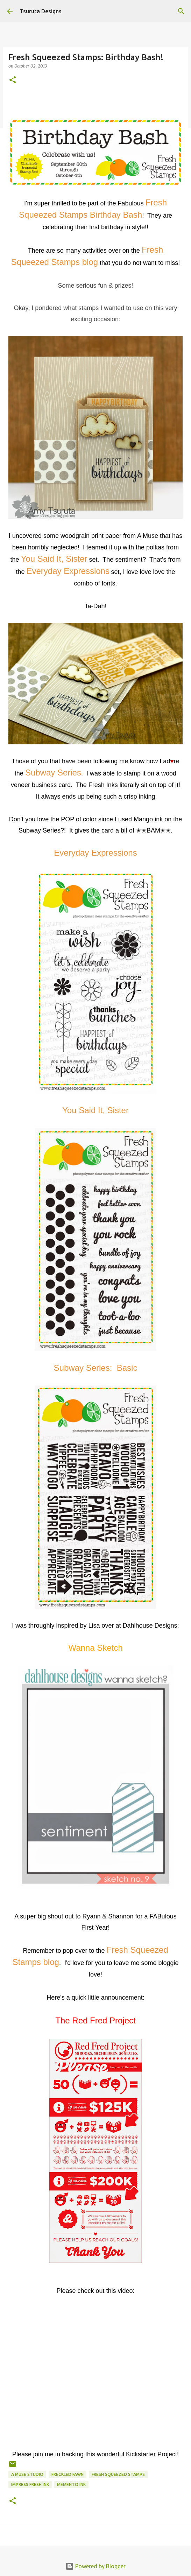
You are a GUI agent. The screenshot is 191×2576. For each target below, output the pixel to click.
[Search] (181, 11)
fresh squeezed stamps (118, 2474)
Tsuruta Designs (41, 11)
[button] (12, 80)
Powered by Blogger (95, 2566)
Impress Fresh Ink (30, 2484)
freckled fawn (67, 2474)
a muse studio (27, 2474)
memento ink (71, 2484)
